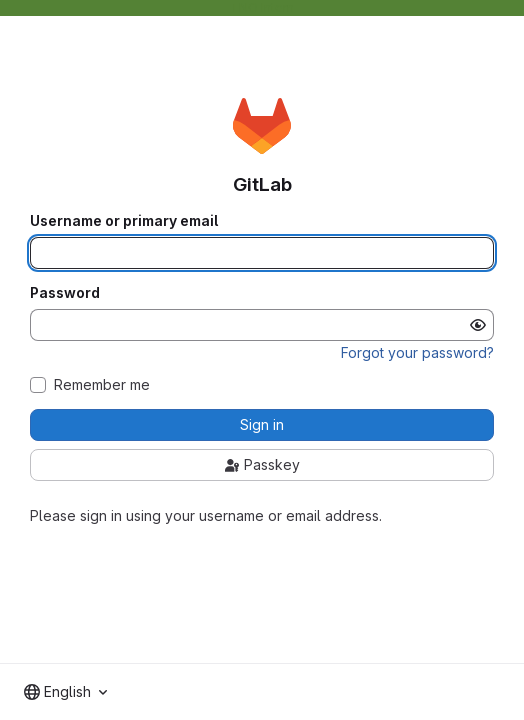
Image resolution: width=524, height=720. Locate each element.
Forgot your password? (417, 352)
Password (65, 293)
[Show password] (478, 325)
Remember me (102, 385)
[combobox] (65, 692)
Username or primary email (124, 221)
